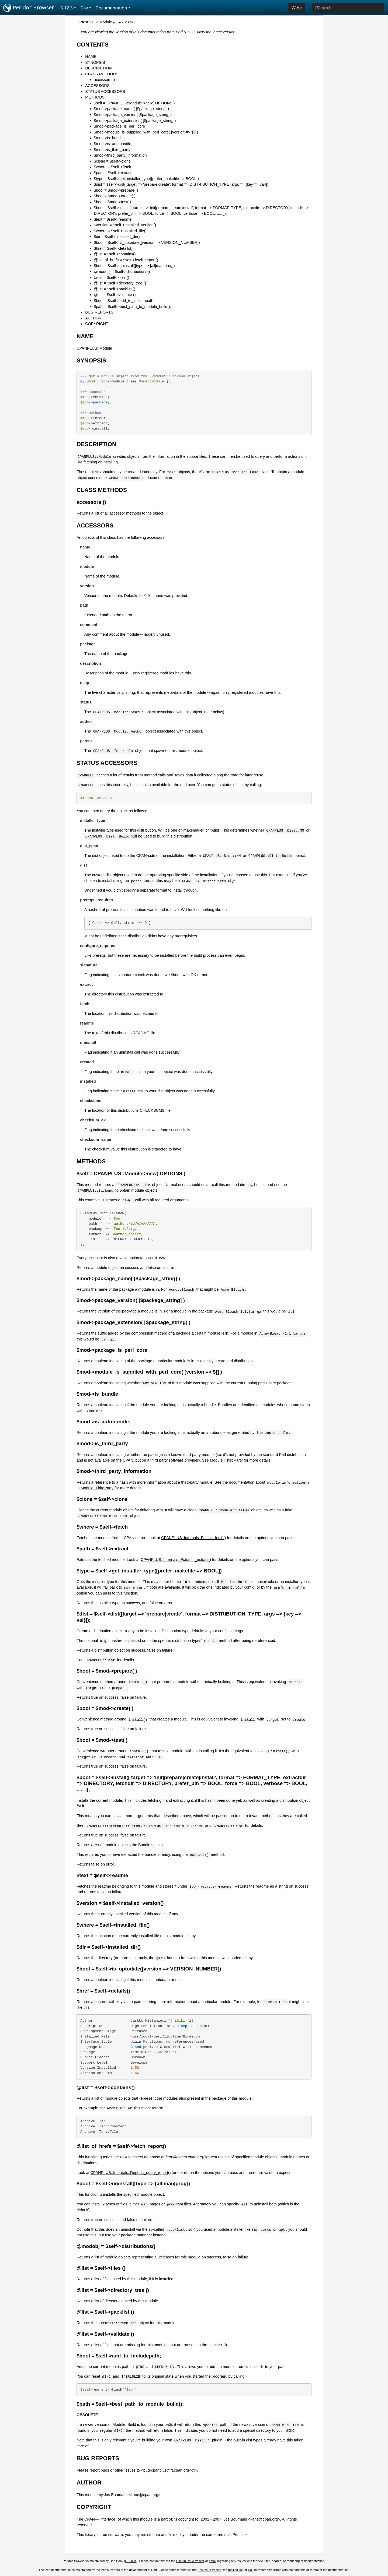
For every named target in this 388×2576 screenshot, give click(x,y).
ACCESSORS (97, 85)
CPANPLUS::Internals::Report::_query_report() (130, 2172)
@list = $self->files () (111, 277)
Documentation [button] (111, 8)
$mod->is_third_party (112, 149)
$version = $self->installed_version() (125, 225)
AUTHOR (93, 318)
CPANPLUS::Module (94, 22)
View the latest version (216, 32)
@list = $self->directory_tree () (120, 283)
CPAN (129, 22)
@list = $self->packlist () (114, 289)
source (119, 22)
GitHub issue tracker (190, 2561)
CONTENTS (93, 44)
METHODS (95, 97)
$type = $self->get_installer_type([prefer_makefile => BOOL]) (146, 179)
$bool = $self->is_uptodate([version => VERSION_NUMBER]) (147, 242)
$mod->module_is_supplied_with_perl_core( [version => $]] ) (146, 132)
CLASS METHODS (101, 74)
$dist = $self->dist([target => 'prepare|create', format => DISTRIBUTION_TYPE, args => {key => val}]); (181, 184)
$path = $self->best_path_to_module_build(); (132, 306)
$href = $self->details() (113, 248)
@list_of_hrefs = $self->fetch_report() (126, 260)
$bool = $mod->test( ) (112, 202)
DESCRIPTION (98, 68)
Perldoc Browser (28, 8)
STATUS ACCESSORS (105, 91)
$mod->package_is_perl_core (119, 126)
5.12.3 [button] (67, 8)
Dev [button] (84, 8)
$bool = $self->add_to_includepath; (124, 300)
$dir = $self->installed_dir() (117, 236)
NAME (90, 56)
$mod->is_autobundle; (113, 144)
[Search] (348, 8)
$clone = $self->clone (112, 161)
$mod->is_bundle (109, 138)
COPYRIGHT (96, 324)
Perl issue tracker (209, 2569)
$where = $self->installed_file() (120, 231)
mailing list (235, 2569)
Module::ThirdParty (226, 1460)
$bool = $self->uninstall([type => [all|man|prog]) (134, 265)
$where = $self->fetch (112, 167)
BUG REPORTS (99, 312)
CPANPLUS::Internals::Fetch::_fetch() (193, 1538)
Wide (297, 8)
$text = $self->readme (112, 219)
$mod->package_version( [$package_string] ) (133, 114)
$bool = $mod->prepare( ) (116, 190)
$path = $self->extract (112, 173)
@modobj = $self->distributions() (122, 271)
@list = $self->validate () (115, 295)
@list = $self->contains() (115, 254)
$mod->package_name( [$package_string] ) (131, 109)
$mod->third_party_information (120, 155)
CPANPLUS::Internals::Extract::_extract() (176, 1559)
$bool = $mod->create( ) (114, 196)
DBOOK (131, 2561)
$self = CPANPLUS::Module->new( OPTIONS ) (134, 103)
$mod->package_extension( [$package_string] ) (135, 120)
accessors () (104, 80)
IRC (250, 2569)
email (212, 2561)
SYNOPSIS (95, 62)
